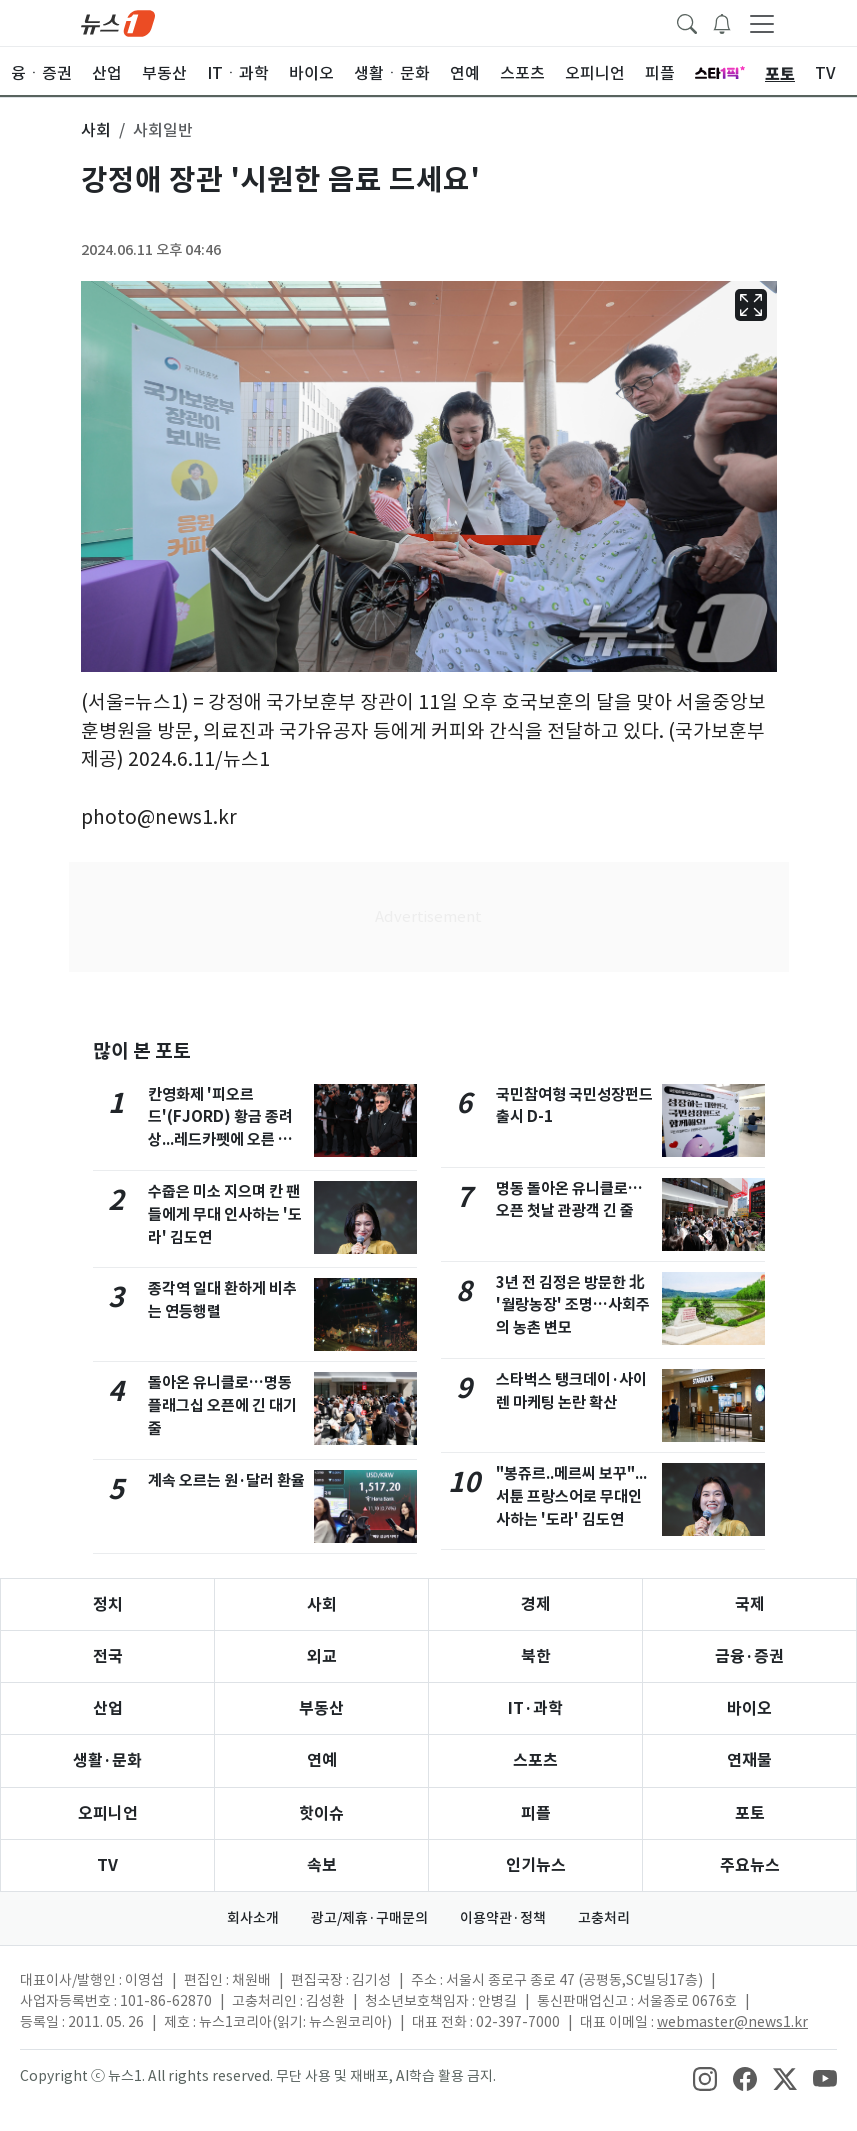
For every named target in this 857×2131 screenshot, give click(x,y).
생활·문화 (107, 1760)
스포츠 (535, 1760)
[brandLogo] (118, 22)
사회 (322, 1604)
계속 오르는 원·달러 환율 (226, 1480)
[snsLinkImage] (705, 2078)
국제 (750, 1604)
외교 (322, 1656)
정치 (108, 1604)
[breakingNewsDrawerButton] (722, 22)
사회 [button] (96, 130)
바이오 (749, 1708)
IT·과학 (535, 1708)
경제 (536, 1604)
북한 (536, 1656)
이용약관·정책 (503, 1918)
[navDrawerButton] (762, 23)
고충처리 (604, 1918)
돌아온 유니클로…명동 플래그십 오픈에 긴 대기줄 (222, 1405)
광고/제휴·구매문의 (369, 1918)
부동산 (321, 1708)
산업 (108, 1708)
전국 (108, 1656)
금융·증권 (749, 1656)
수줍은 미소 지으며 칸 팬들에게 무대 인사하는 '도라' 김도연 (225, 1214)
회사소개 (253, 1918)
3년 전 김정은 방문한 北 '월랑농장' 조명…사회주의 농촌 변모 (573, 1305)
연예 (322, 1760)
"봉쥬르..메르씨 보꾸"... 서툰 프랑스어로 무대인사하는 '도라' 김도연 (571, 1496)
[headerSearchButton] (687, 22)
